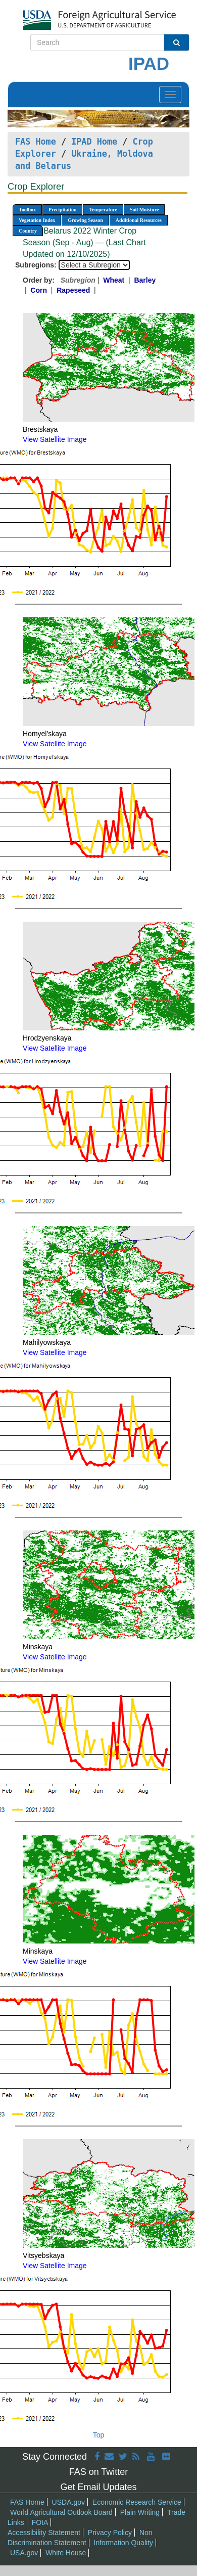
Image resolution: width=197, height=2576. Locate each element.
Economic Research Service (136, 2502)
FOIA (40, 2522)
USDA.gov (68, 2502)
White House (65, 2553)
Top (99, 2435)
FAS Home (35, 142)
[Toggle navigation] (170, 94)
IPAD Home (94, 142)
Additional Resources (139, 220)
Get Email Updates (98, 2487)
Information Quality (124, 2543)
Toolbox (27, 209)
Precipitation (62, 209)
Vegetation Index (37, 220)
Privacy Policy (110, 2532)
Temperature (103, 209)
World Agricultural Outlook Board (61, 2512)
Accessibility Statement (44, 2532)
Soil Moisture (144, 209)
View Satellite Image (55, 439)
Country (28, 231)
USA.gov (24, 2553)
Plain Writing (140, 2512)
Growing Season (85, 220)
